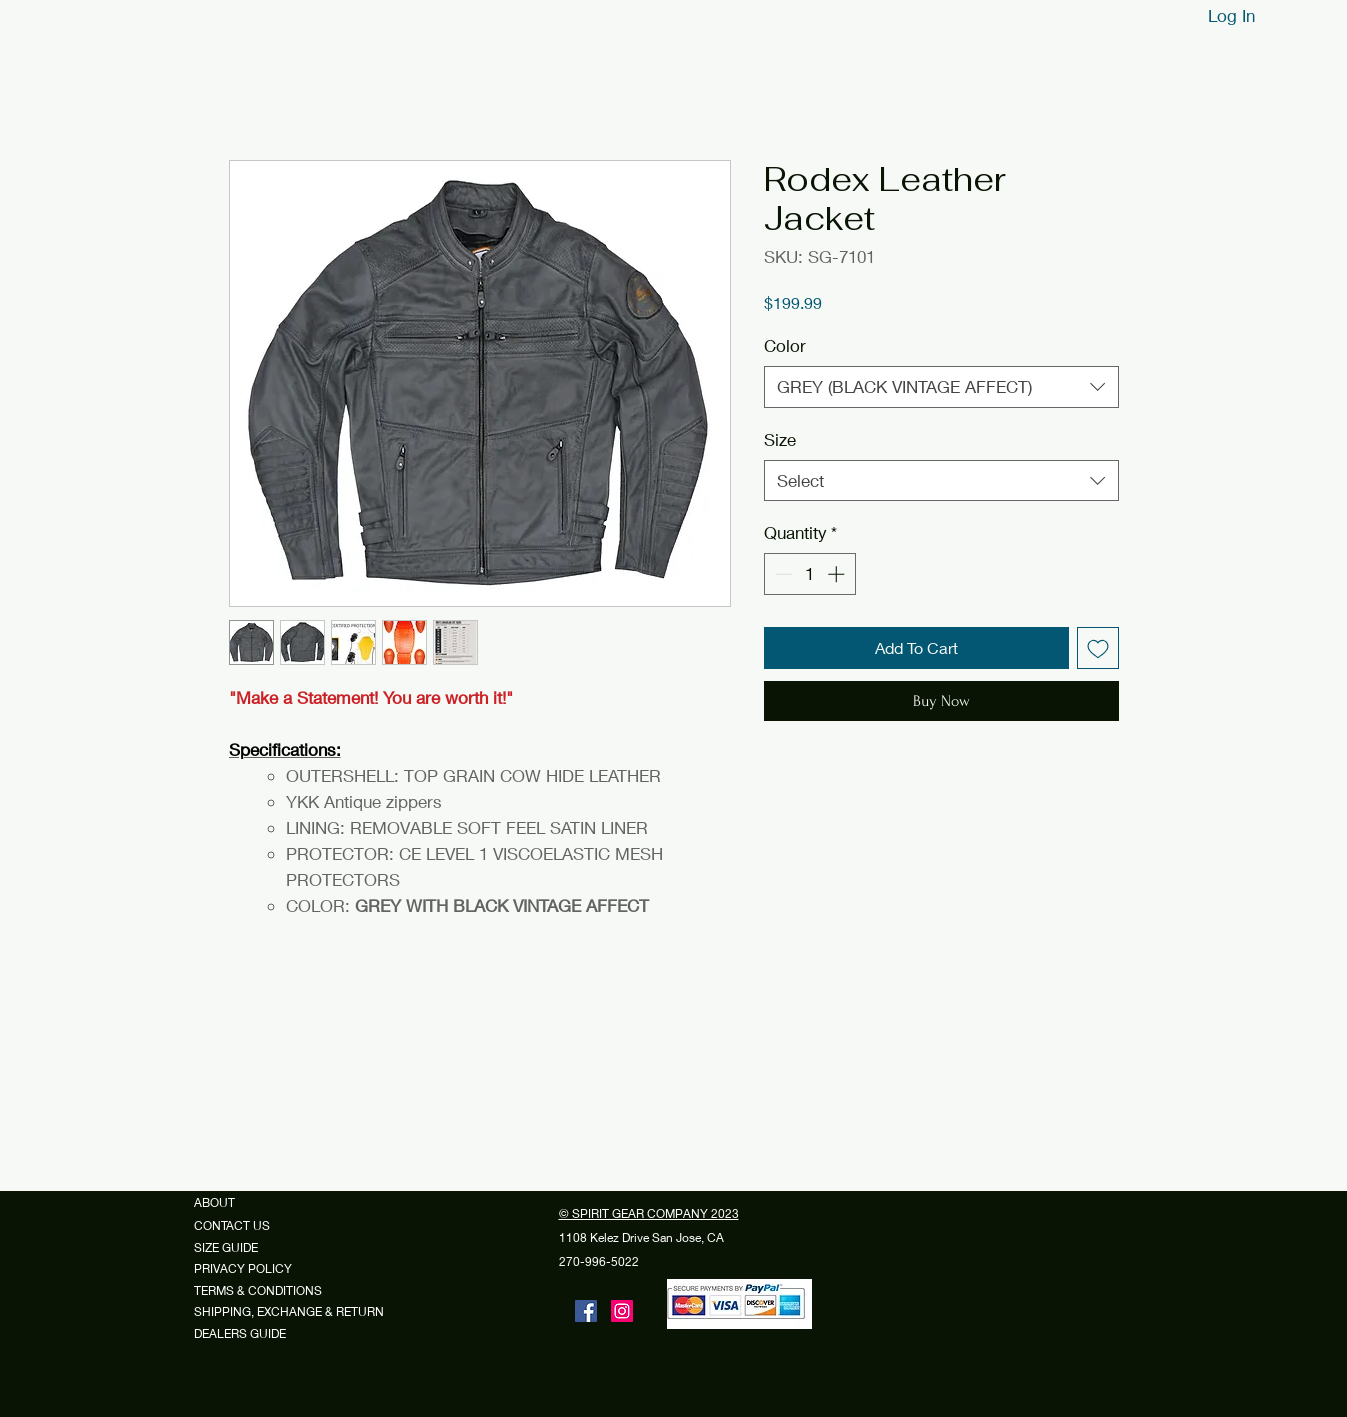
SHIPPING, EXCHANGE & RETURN (289, 1311)
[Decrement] (782, 574)
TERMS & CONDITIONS (258, 1290)
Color (785, 345)
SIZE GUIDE (233, 1247)
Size (780, 439)
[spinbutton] (809, 574)
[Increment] (838, 574)
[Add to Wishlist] (1098, 648)
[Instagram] (622, 1311)
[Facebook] (586, 1311)
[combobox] (941, 387)
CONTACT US (232, 1225)
